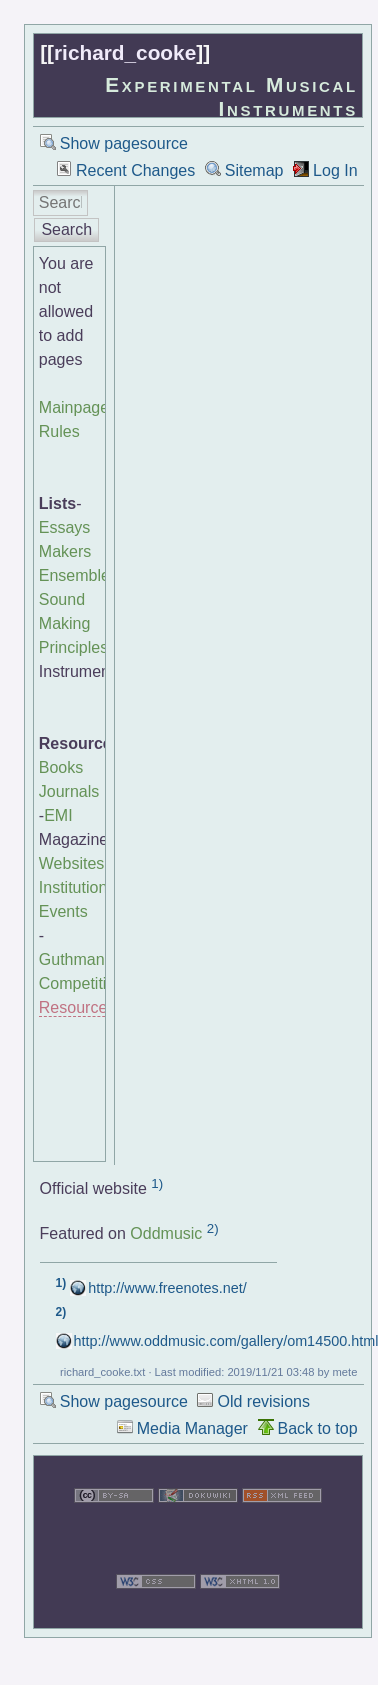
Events (63, 911)
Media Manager (192, 1428)
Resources (77, 1007)
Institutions (77, 887)
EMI (58, 815)
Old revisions (263, 1401)
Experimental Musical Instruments (231, 96)
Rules (59, 431)
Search (66, 229)
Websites (72, 863)
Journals (69, 791)
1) (157, 1183)
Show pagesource (124, 143)
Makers (65, 551)
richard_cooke (125, 52)
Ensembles (78, 575)
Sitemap (254, 170)
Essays (65, 527)
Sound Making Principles (73, 623)
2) (213, 1228)
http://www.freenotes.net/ (167, 1288)
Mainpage (74, 407)
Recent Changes (135, 170)
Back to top (318, 1428)
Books (61, 767)
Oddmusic (166, 1233)
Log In (335, 170)
